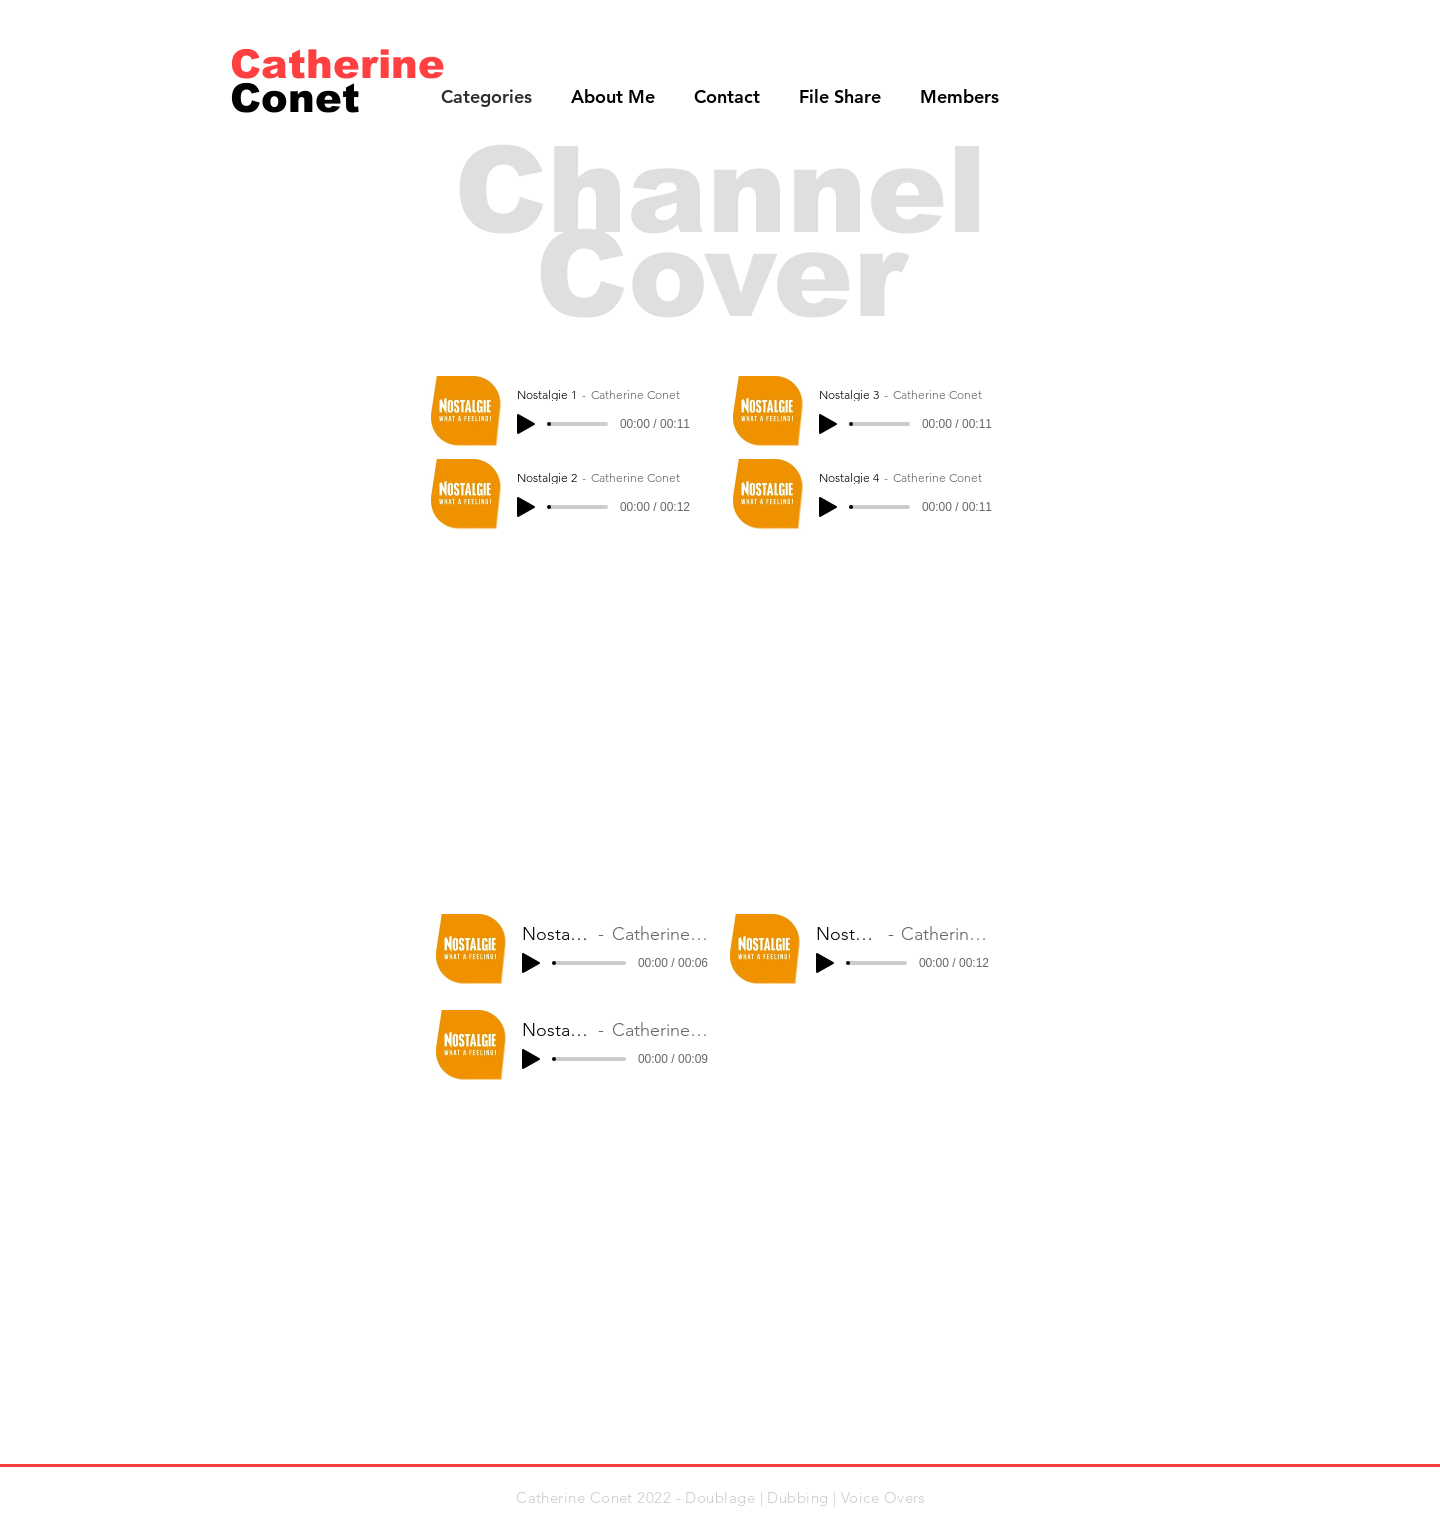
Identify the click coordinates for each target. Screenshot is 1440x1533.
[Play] (526, 424)
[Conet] (308, 97)
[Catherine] (338, 64)
